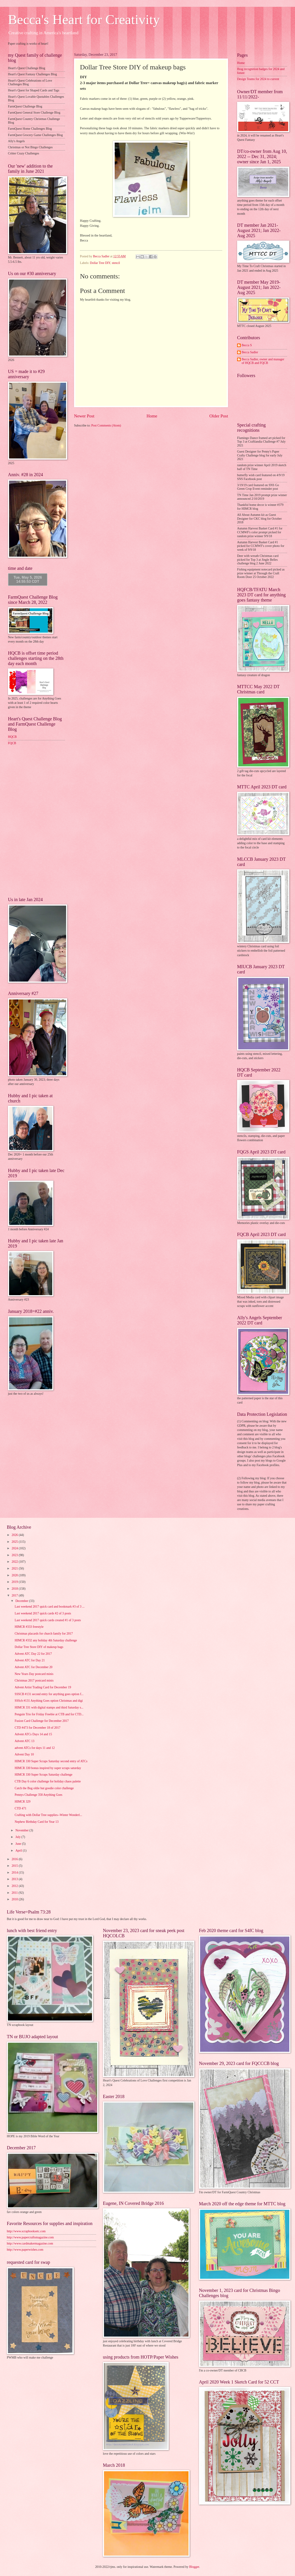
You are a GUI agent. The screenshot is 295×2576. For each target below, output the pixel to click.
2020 (15, 1575)
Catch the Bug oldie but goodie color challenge (44, 1788)
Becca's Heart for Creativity (84, 19)
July (18, 1837)
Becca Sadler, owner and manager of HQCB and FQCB (263, 361)
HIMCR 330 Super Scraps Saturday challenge (43, 1774)
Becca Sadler (250, 352)
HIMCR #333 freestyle (29, 1626)
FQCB (12, 743)
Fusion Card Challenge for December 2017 (42, 1721)
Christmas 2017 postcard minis (34, 1680)
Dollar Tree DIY (100, 263)
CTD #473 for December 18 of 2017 (37, 1727)
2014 (15, 1872)
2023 (15, 1555)
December (22, 1601)
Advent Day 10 (24, 1754)
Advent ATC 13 (24, 1741)
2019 (15, 1582)
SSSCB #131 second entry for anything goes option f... (49, 1694)
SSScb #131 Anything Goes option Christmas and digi (49, 1700)
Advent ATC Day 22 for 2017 (33, 1653)
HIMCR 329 (22, 1801)
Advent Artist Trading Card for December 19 (43, 1687)
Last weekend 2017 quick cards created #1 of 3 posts (48, 1620)
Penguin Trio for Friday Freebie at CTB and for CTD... (49, 1714)
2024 (15, 1548)
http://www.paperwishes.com (25, 2249)
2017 (15, 1595)
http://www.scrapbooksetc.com (26, 2231)
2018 (15, 1588)
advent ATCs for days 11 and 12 (35, 1748)
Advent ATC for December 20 (33, 1667)
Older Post (218, 416)
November (22, 1830)
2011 (15, 1892)
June (18, 1843)
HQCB (12, 736)
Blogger (194, 2567)
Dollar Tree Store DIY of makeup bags (39, 1647)
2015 (15, 1865)
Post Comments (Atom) (106, 425)
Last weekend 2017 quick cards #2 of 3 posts (43, 1613)
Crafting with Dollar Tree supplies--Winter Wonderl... (48, 1815)
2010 (15, 1899)
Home (151, 416)
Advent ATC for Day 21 (30, 1660)
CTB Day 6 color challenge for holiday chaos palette (48, 1781)
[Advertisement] (21, 821)
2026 (15, 1535)
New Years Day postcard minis (34, 1674)
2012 (15, 1886)
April (19, 1850)
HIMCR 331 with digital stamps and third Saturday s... (49, 1707)
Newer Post (84, 416)
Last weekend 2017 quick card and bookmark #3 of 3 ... (49, 1606)
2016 (15, 1859)
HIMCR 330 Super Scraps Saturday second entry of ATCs (51, 1761)
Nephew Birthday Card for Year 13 (36, 1821)
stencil (116, 263)
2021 (15, 1568)
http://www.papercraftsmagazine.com (30, 2237)
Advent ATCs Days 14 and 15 (33, 1734)
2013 (15, 1879)
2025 (15, 1541)
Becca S (247, 345)
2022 (15, 1561)
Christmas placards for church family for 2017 (44, 1633)
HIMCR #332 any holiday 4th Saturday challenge (46, 1640)
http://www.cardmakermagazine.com (30, 2243)
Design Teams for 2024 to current (258, 79)
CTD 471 (20, 1808)
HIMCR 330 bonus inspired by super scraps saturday (48, 1768)
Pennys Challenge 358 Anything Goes (38, 1794)
